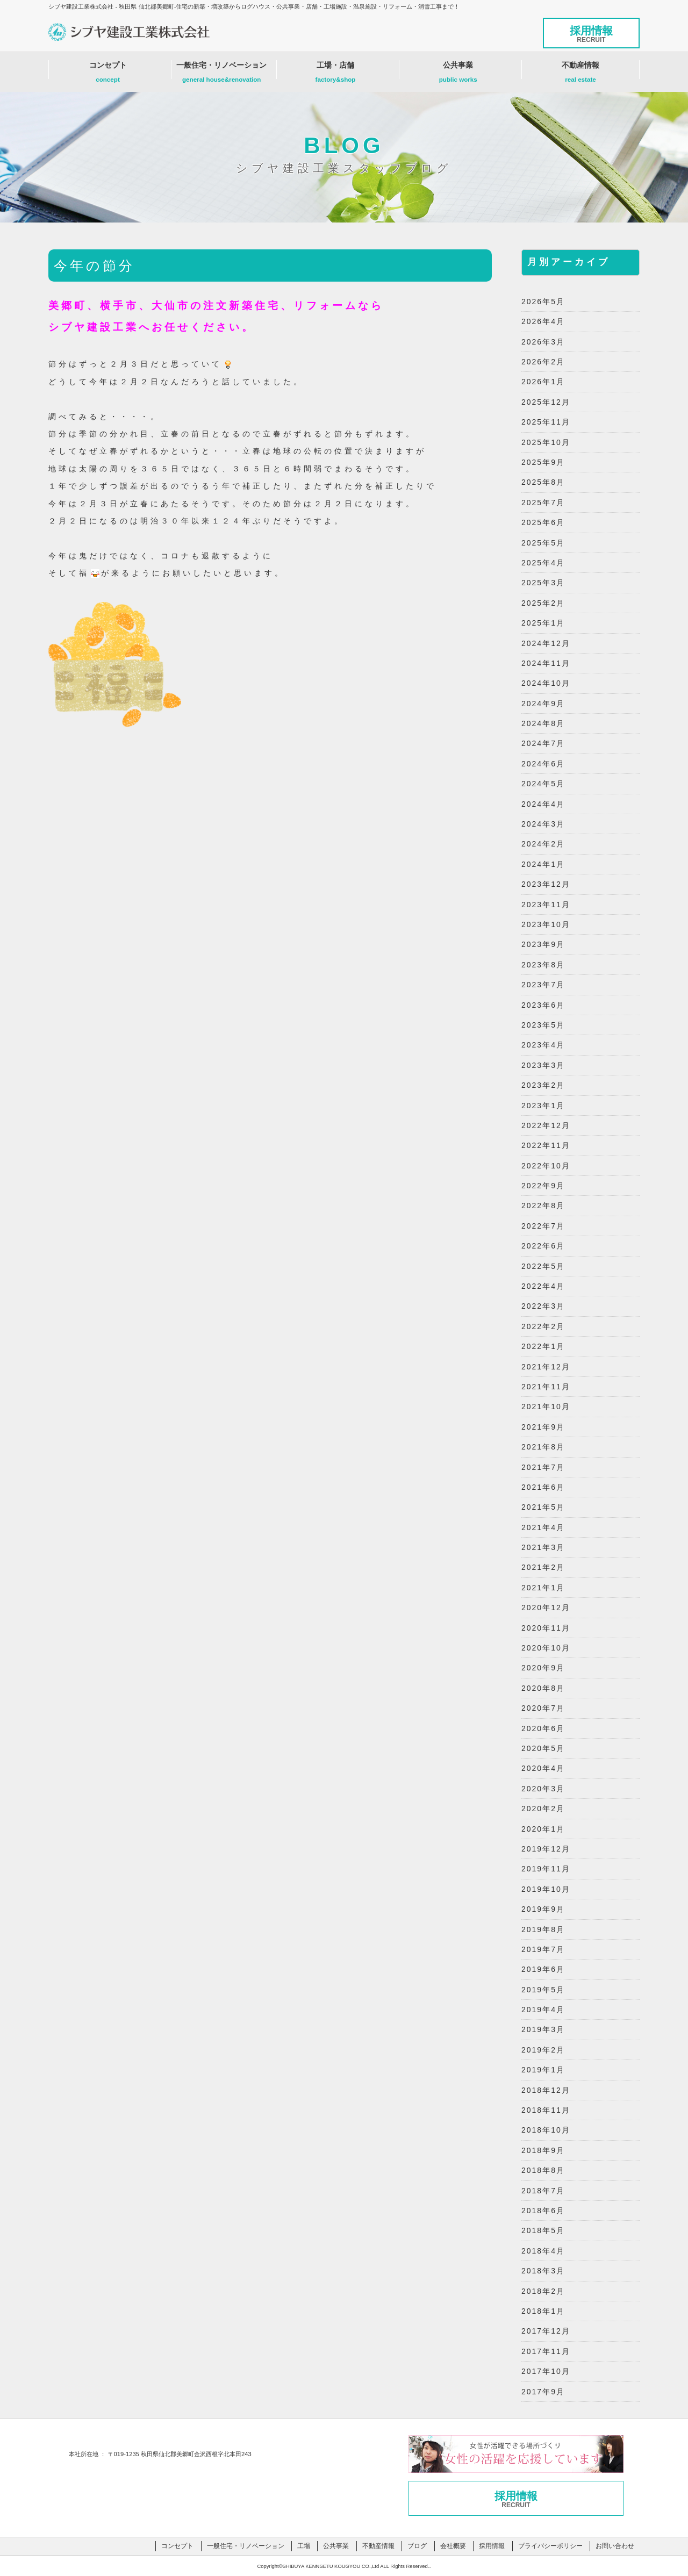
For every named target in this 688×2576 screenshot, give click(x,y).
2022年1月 (543, 1346)
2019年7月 (543, 1949)
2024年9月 (543, 703)
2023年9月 (543, 944)
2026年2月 (543, 361)
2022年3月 (543, 1306)
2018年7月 (543, 2190)
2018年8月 (543, 2170)
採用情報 (591, 34)
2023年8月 (543, 964)
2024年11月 (545, 663)
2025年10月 (545, 442)
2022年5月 (543, 1266)
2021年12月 (545, 1366)
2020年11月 (545, 1628)
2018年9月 (543, 2150)
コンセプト (108, 75)
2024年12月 (545, 643)
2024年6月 (543, 763)
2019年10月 (545, 1889)
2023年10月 (545, 924)
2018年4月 (543, 2251)
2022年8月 (543, 1205)
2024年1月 (543, 864)
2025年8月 (543, 482)
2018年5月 (543, 2230)
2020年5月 (543, 1748)
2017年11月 (545, 2351)
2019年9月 (543, 1909)
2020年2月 (543, 1808)
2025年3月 (543, 582)
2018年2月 (543, 2291)
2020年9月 (543, 1667)
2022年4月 (543, 1286)
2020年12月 (545, 1607)
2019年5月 (543, 1989)
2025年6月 (543, 522)
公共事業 (458, 75)
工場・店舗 (336, 75)
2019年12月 (545, 1849)
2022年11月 (545, 1145)
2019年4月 (543, 2009)
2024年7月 (543, 743)
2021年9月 (543, 1427)
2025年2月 (543, 603)
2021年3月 (543, 1547)
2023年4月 (543, 1045)
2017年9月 (543, 2391)
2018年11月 (545, 2110)
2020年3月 (543, 1788)
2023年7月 (543, 984)
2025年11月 (545, 422)
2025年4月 (543, 562)
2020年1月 (543, 1829)
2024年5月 (543, 783)
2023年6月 (543, 1005)
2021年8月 (543, 1447)
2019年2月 (543, 2050)
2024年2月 (543, 843)
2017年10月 (545, 2371)
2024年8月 (543, 723)
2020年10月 (545, 1648)
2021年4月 (543, 1527)
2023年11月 (545, 904)
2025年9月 (543, 462)
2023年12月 (545, 884)
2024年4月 (543, 804)
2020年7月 (543, 1708)
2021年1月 (543, 1587)
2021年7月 (543, 1467)
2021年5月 (543, 1507)
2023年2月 (543, 1085)
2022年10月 (545, 1165)
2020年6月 (543, 1728)
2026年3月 (543, 342)
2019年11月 (545, 1868)
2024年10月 (545, 683)
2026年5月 (543, 301)
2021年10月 (545, 1406)
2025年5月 (543, 543)
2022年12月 (545, 1125)
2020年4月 (543, 1768)
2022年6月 (543, 1246)
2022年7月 (543, 1226)
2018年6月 (543, 2210)
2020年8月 (543, 1688)
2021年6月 (543, 1487)
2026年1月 (543, 381)
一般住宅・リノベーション (221, 75)
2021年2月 (543, 1567)
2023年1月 (543, 1105)
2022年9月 (543, 1185)
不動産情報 (580, 75)
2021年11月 (545, 1386)
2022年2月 (543, 1326)
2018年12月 (545, 2090)
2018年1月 (543, 2311)
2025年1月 (543, 623)
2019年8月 (543, 1929)
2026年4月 (543, 321)
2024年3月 (543, 824)
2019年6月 (543, 1969)
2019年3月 (543, 2029)
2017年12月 (545, 2331)
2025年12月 (545, 402)
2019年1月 (543, 2069)
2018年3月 (543, 2270)
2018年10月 (545, 2130)
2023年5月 (543, 1025)
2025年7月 (543, 502)
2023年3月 (543, 1065)
